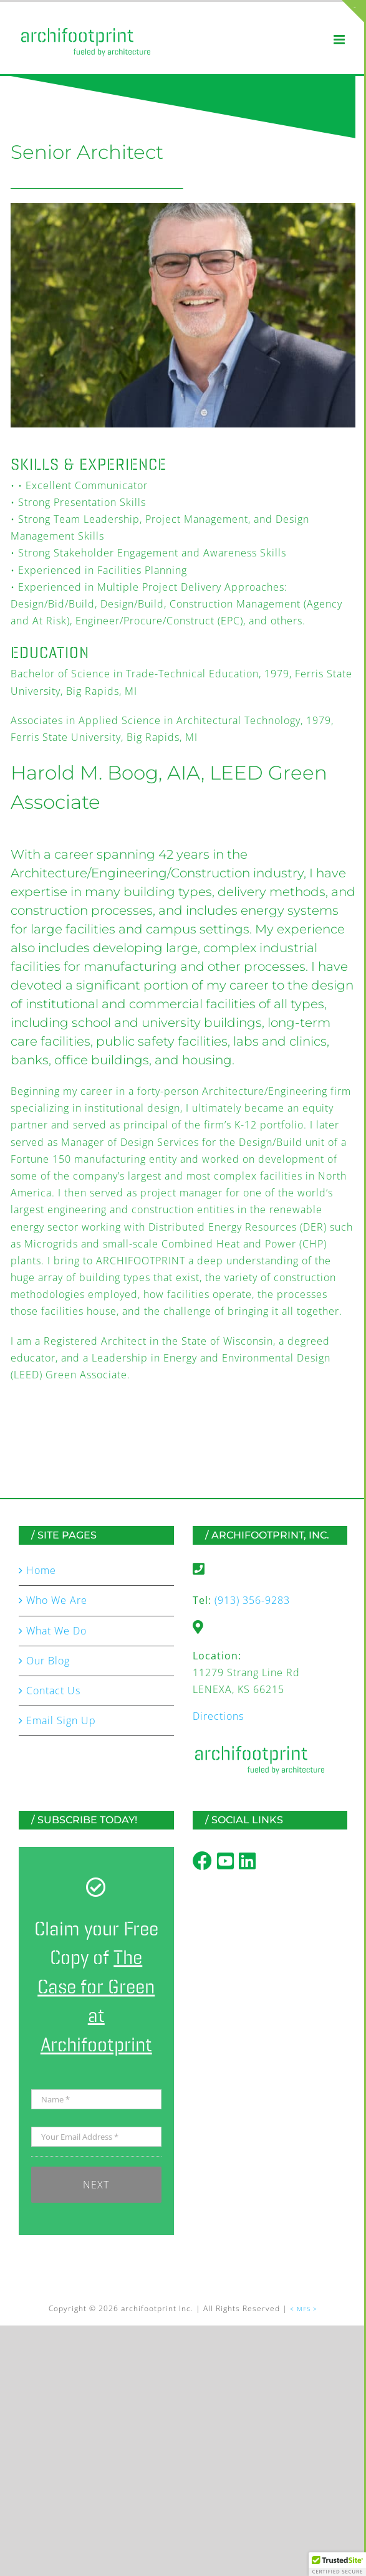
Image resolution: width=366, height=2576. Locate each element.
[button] (337, 2564)
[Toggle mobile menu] (340, 39)
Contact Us (53, 1690)
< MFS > (303, 2308)
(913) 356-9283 (252, 1600)
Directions (218, 1716)
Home (41, 1570)
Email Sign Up (61, 1720)
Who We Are (56, 1600)
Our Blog (48, 1660)
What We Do (56, 1631)
